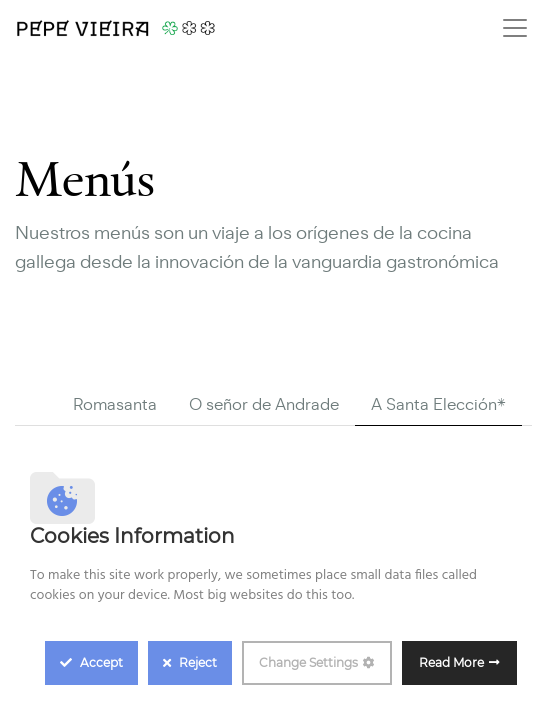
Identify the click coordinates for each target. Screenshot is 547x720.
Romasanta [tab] (115, 404)
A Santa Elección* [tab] (438, 404)
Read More (451, 662)
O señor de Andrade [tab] (264, 404)
